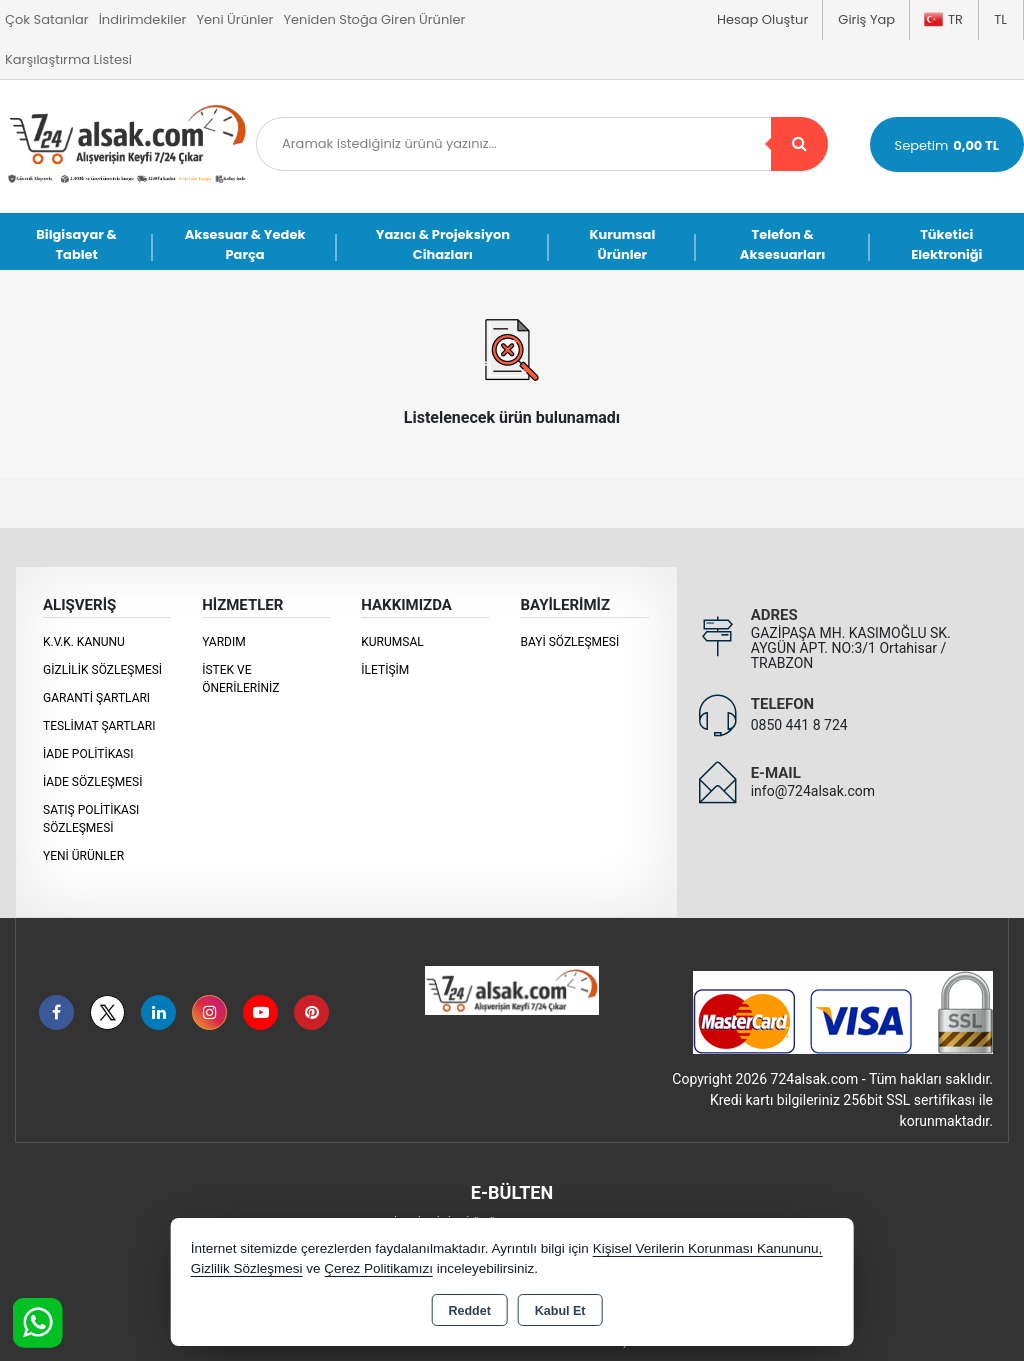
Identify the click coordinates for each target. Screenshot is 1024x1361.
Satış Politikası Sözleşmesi (91, 819)
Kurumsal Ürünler (622, 244)
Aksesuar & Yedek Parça (245, 244)
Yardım (224, 642)
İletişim (385, 670)
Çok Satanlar (47, 19)
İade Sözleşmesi (92, 782)
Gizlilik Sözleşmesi (102, 670)
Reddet (469, 1311)
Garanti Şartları (96, 698)
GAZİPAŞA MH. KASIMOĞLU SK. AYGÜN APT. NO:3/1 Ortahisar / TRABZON (851, 648)
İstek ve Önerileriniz (240, 679)
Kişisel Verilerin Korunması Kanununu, (708, 1248)
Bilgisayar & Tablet (76, 244)
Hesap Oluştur (762, 19)
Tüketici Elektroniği (946, 244)
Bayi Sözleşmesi (569, 642)
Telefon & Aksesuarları (783, 244)
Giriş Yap (866, 19)
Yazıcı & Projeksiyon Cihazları (443, 244)
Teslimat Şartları (99, 726)
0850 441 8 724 (799, 725)
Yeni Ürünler (83, 856)
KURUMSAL (392, 642)
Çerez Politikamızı (378, 1268)
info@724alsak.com (813, 791)
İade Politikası (88, 754)
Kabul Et (560, 1311)
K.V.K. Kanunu (84, 642)
